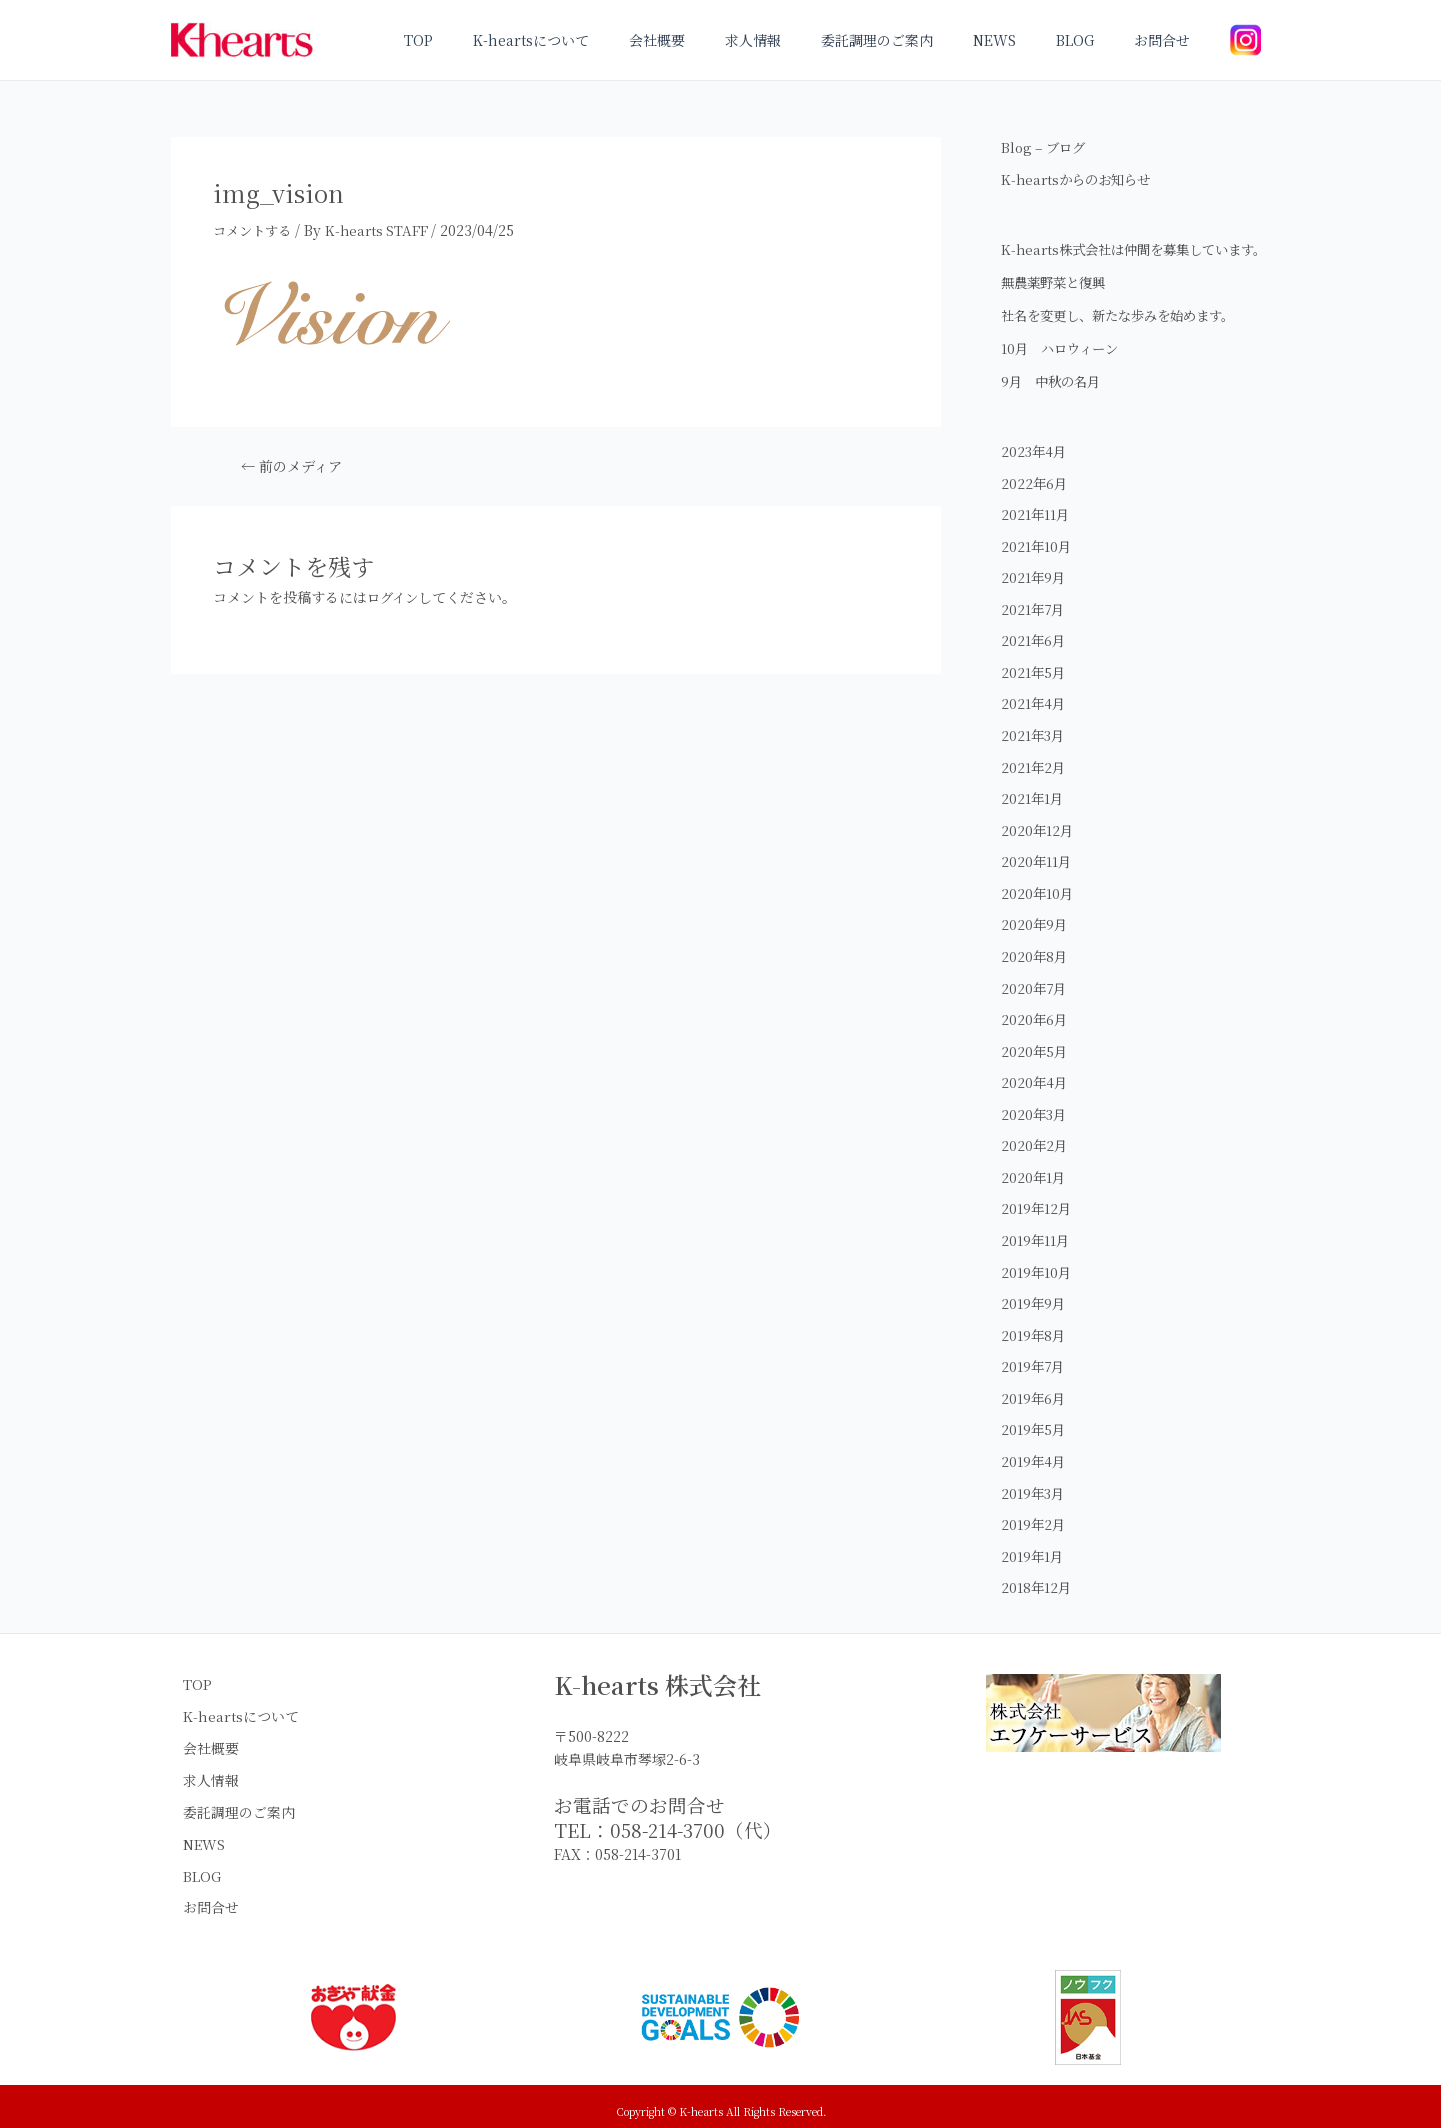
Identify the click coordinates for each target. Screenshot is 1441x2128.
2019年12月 (1037, 1228)
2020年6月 (1035, 1039)
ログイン (394, 596)
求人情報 (807, 40)
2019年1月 (1033, 1574)
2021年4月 (1034, 724)
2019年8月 (1034, 1354)
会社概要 (723, 40)
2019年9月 (1034, 1322)
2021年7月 (1034, 629)
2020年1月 (1034, 1196)
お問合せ (1168, 40)
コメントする (255, 230)
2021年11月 (1036, 535)
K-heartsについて (609, 40)
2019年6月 (1034, 1417)
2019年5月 (1034, 1448)
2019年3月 (1034, 1511)
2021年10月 (1037, 566)
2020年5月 (1035, 1070)
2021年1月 (1033, 818)
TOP (508, 40)
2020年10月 (1038, 913)
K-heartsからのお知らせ (1080, 179)
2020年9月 (1035, 944)
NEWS (1024, 40)
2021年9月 (1034, 598)
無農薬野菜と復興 (1057, 303)
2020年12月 (1038, 850)
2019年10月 (1037, 1291)
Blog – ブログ (1046, 147)
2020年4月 (1035, 1102)
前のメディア (296, 466)
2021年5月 (1034, 692)
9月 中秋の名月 (1054, 402)
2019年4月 (1034, 1480)
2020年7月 (1035, 1007)
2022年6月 (1035, 503)
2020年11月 (1037, 881)
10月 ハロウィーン (1063, 369)
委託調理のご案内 (919, 40)
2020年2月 (1035, 1165)
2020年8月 (1035, 976)
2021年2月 (1034, 787)
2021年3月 (1034, 755)
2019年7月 (1034, 1385)
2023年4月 (1035, 472)
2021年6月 (1034, 661)
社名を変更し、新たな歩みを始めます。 (1126, 336)
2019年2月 (1034, 1543)
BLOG (1093, 40)
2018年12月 (1037, 1606)
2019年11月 (1036, 1259)
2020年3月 (1035, 1133)
